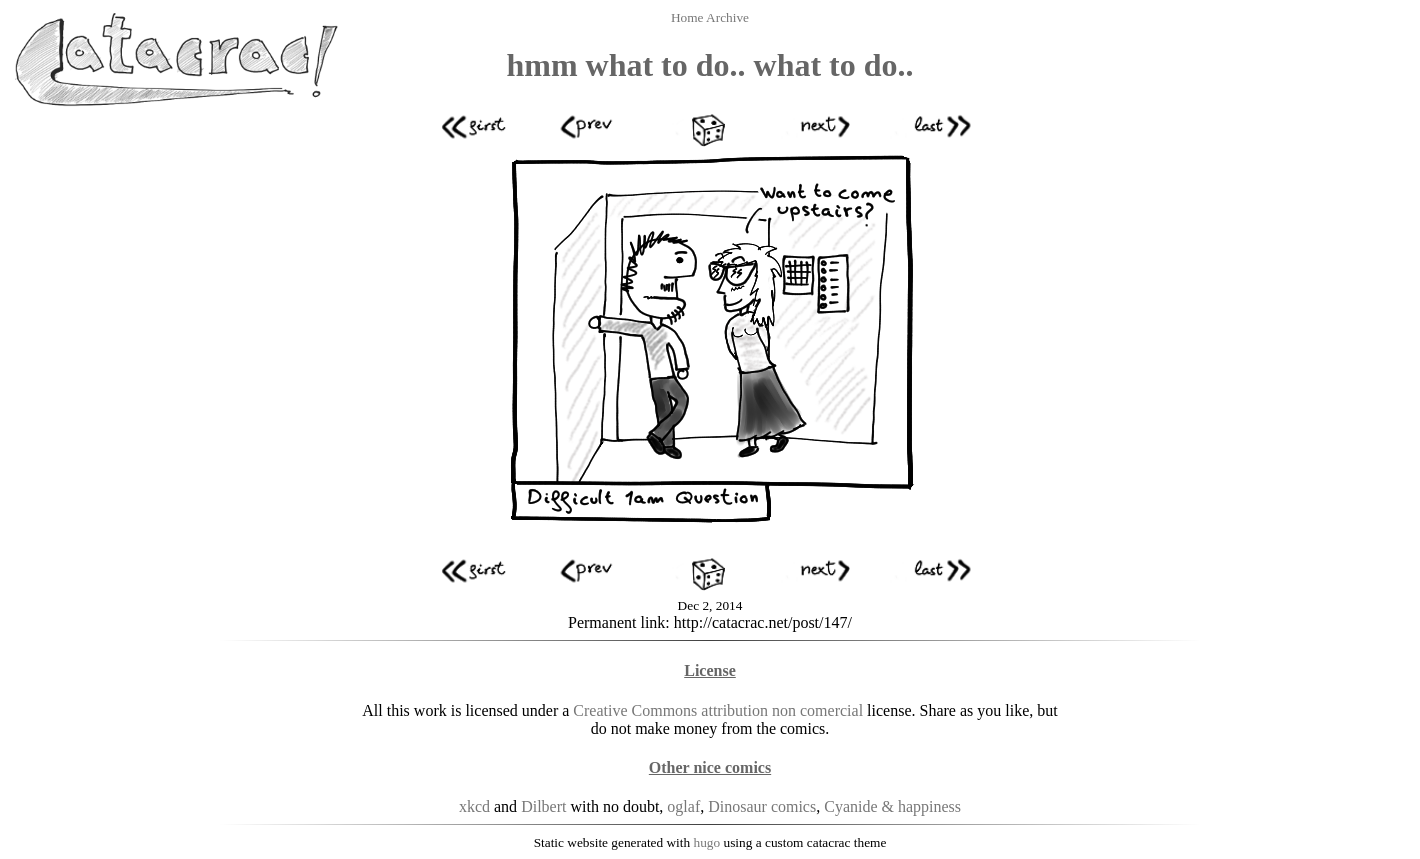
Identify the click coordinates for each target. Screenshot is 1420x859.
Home (688, 17)
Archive (727, 17)
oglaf (683, 806)
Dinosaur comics (762, 806)
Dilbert (543, 806)
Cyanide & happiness (892, 806)
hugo (707, 842)
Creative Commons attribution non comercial (718, 710)
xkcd (474, 806)
